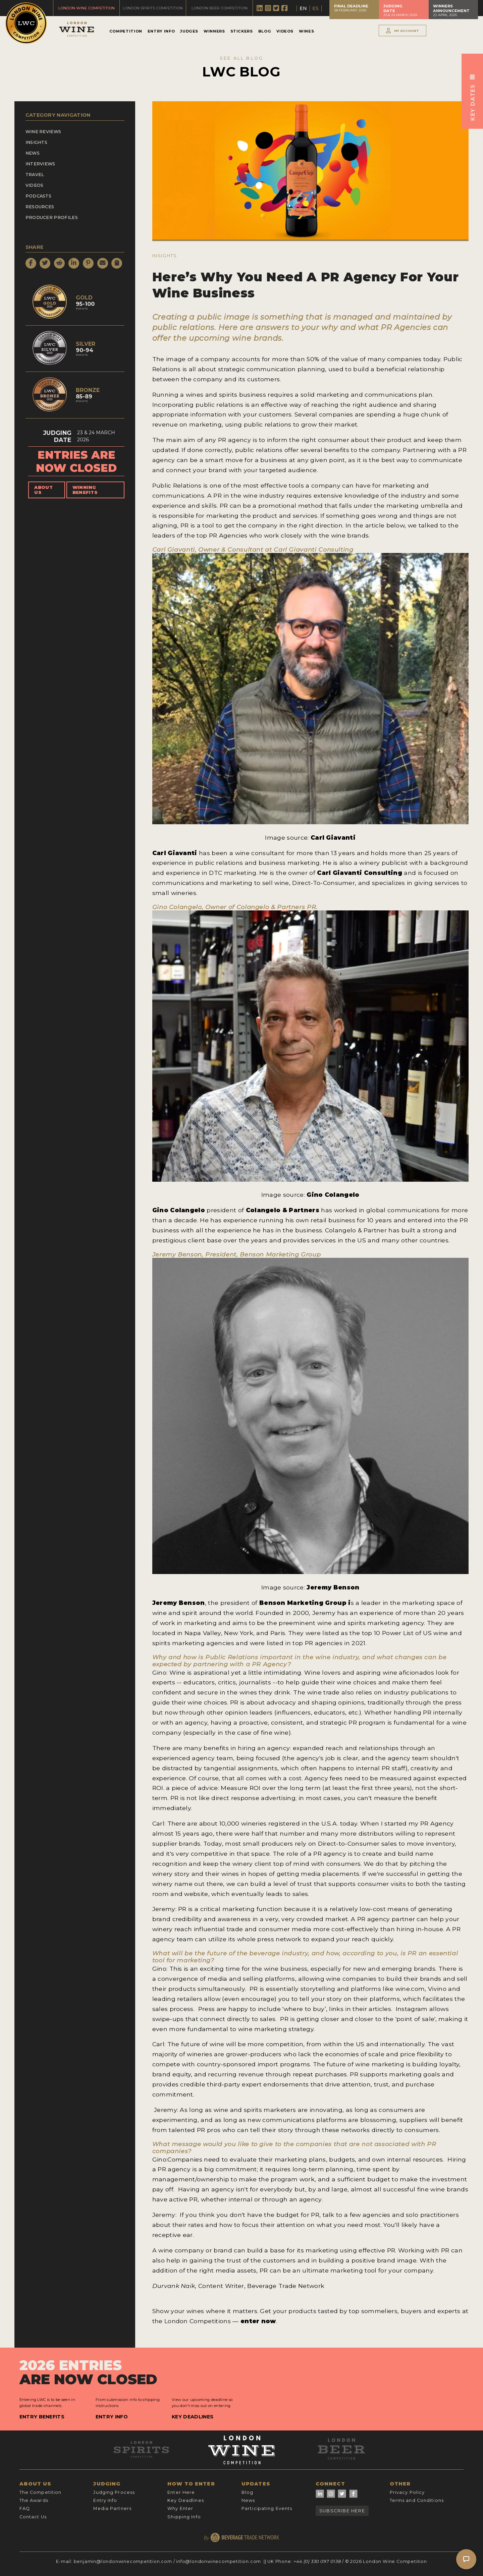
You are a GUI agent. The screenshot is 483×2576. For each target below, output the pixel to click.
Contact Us (33, 2516)
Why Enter (180, 2508)
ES (315, 8)
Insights (36, 142)
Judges (189, 31)
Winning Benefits (85, 490)
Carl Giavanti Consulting (359, 872)
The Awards (33, 2500)
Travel (34, 174)
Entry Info (161, 31)
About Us (43, 490)
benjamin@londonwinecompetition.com (123, 2561)
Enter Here (181, 2492)
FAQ (24, 2508)
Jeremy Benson (333, 1587)
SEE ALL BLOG (241, 58)
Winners (214, 31)
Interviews (40, 163)
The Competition (40, 2492)
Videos (284, 31)
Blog (264, 31)
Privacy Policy (407, 2492)
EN (303, 8)
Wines (306, 31)
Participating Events (266, 2508)
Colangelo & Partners (283, 1210)
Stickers (241, 31)
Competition (125, 31)
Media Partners (112, 2508)
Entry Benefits (41, 2417)
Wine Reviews (43, 131)
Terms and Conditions (417, 2500)
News (32, 153)
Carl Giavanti (332, 837)
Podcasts (38, 196)
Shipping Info (184, 2516)
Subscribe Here (342, 2510)
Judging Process (114, 2492)
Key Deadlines (192, 2417)
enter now (258, 2321)
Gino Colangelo (333, 1194)
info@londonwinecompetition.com (218, 2561)
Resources (39, 206)
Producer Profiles (51, 217)
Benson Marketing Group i (304, 1602)
